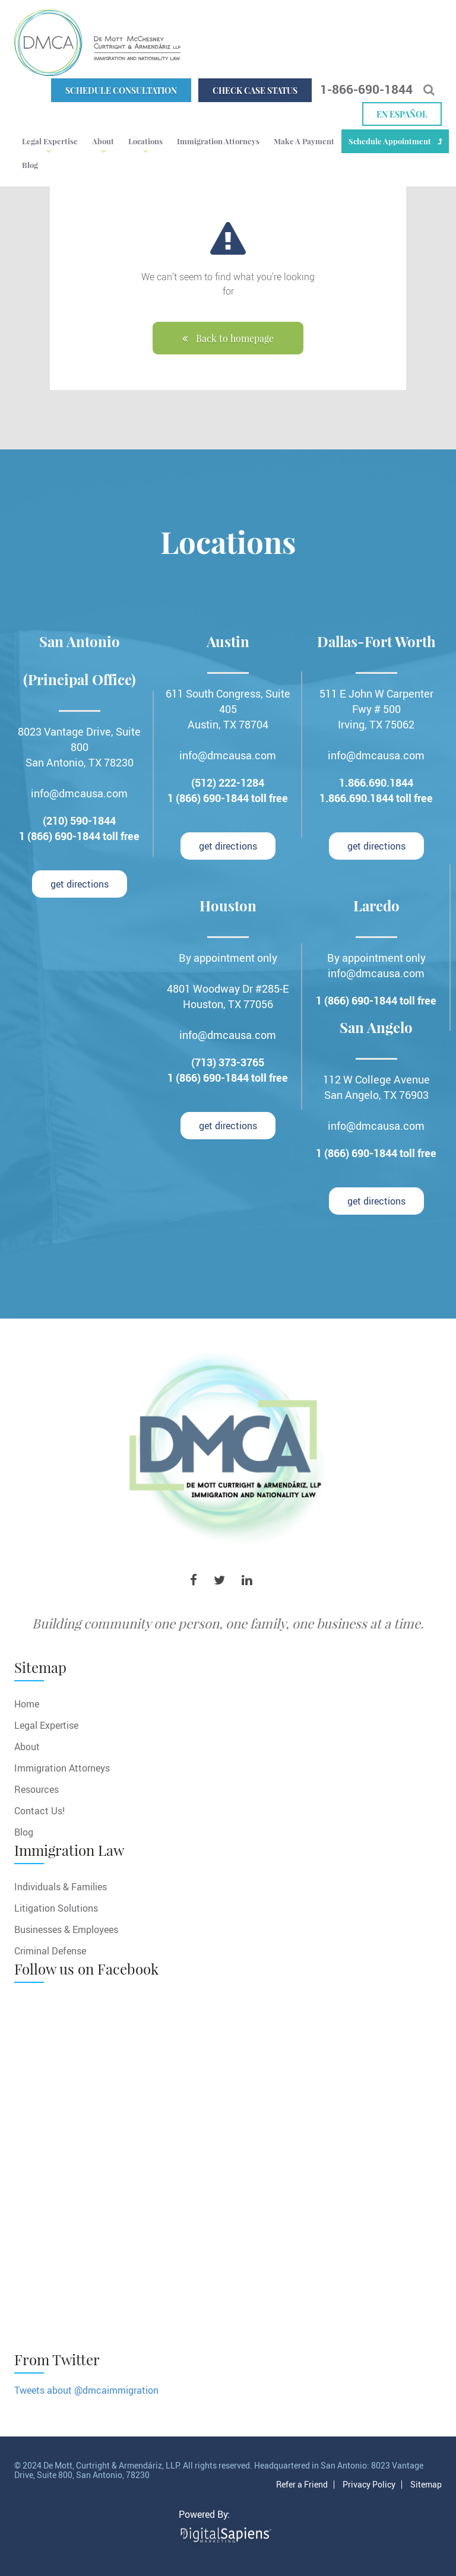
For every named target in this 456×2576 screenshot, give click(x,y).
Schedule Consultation (121, 90)
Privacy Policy (369, 2484)
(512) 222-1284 (227, 782)
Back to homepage (228, 338)
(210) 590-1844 (79, 820)
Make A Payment (304, 141)
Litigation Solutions (56, 1908)
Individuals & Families (60, 1886)
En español (402, 114)
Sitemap (426, 2484)
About (103, 141)
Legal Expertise (50, 141)
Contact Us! (39, 1810)
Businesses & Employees (66, 1929)
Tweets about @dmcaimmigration (86, 2390)
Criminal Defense (50, 1950)
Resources (36, 1789)
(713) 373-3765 (227, 1062)
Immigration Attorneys (218, 141)
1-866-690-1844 (366, 89)
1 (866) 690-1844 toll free (79, 836)
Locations (145, 141)
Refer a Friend (302, 2484)
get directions (79, 883)
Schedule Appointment (390, 141)
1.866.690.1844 (376, 782)
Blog (30, 165)
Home (26, 1703)
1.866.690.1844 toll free (376, 798)
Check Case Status (255, 90)
